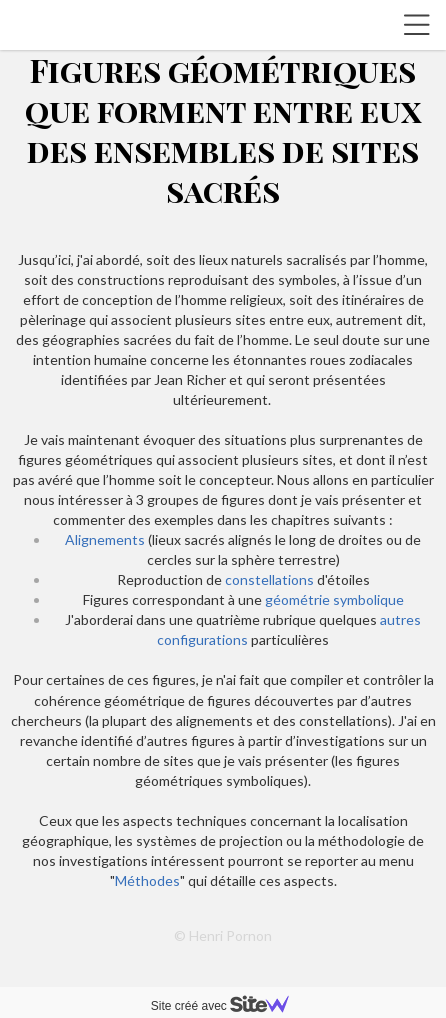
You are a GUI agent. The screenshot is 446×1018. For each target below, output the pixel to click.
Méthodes (147, 880)
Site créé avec (228, 1006)
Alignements (105, 539)
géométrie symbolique (333, 599)
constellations (269, 579)
